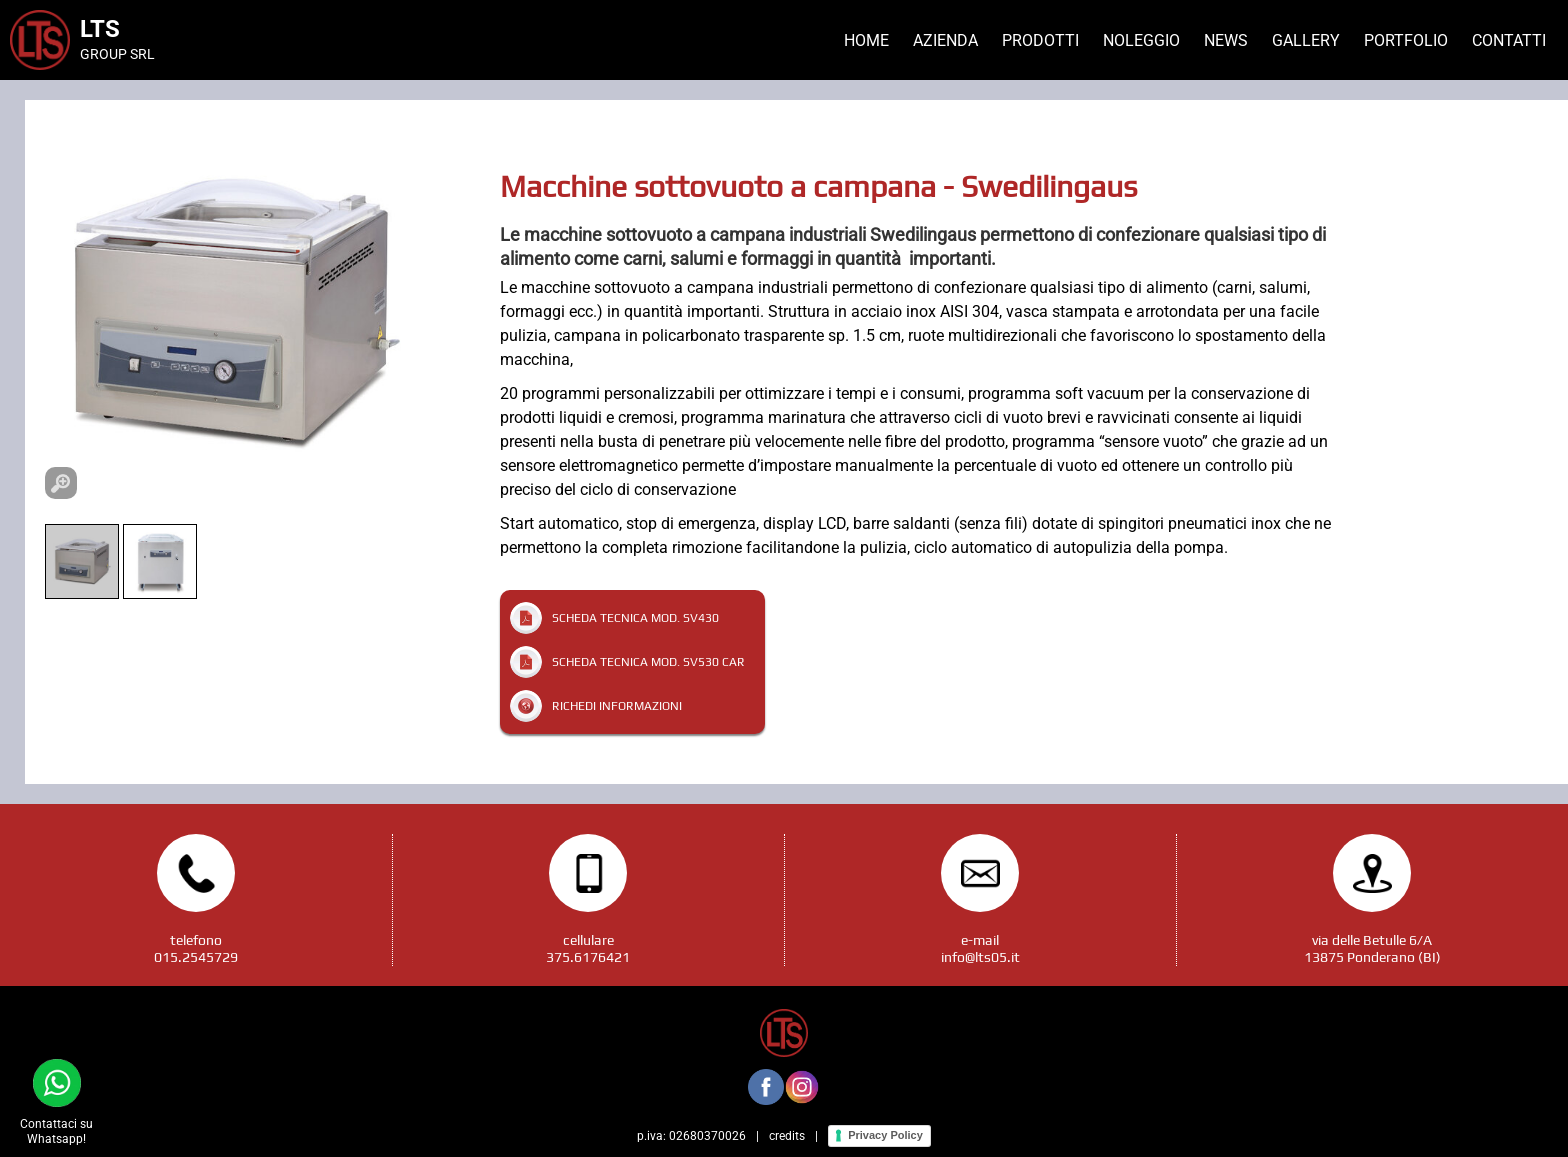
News (1226, 40)
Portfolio (1406, 40)
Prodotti (1040, 40)
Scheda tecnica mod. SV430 (635, 618)
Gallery (1306, 40)
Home (866, 40)
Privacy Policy (885, 1135)
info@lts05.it (980, 957)
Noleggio (1141, 40)
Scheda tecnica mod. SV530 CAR (648, 662)
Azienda (945, 40)
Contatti (1509, 40)
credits (787, 1136)
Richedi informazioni (617, 706)
